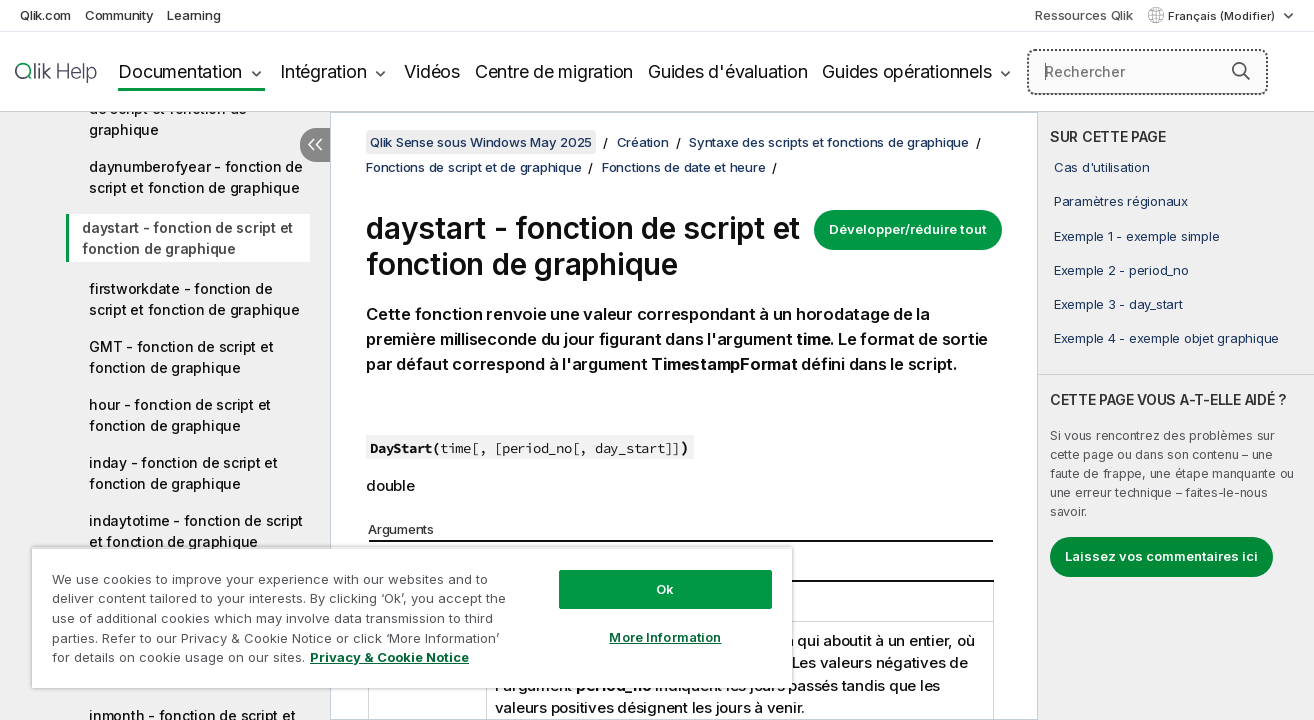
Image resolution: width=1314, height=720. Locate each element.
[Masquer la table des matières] (315, 145)
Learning (193, 15)
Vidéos (432, 71)
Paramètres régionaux (1121, 201)
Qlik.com (45, 15)
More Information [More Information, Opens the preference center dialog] (665, 637)
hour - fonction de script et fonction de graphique (180, 415)
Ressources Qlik (1083, 15)
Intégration (323, 71)
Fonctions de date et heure (684, 167)
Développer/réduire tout (908, 229)
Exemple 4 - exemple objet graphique (1166, 338)
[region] (412, 617)
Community (119, 15)
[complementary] (1176, 416)
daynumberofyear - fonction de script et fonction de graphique (196, 177)
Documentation (180, 71)
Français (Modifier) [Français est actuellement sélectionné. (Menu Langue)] (1223, 16)
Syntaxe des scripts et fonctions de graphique (829, 142)
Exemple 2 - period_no (1121, 270)
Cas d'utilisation (1102, 167)
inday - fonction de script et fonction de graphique (183, 473)
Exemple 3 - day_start (1118, 304)
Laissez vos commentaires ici (1161, 556)
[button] (1241, 71)
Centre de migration (554, 71)
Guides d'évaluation (727, 71)
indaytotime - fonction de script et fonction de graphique (196, 531)
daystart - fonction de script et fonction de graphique (187, 238)
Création (643, 142)
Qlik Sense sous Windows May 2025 (481, 142)
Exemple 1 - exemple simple (1137, 236)
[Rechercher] (1147, 72)
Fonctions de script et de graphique (473, 167)
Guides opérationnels (906, 71)
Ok (665, 589)
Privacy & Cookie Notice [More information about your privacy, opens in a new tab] (389, 657)
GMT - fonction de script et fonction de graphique (181, 357)
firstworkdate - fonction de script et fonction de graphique (194, 299)
